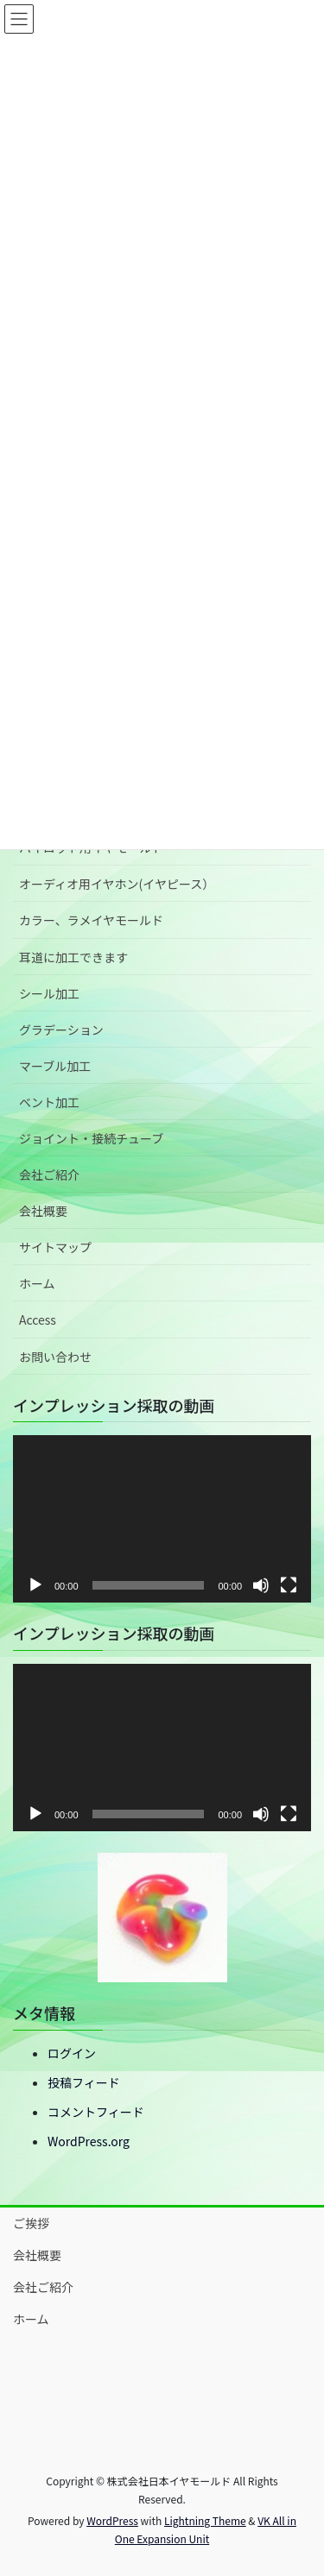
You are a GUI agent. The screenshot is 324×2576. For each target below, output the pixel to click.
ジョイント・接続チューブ (91, 1138)
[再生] (35, 1585)
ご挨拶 (31, 2223)
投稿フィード (84, 2082)
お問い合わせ (55, 1356)
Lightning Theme (205, 2520)
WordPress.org (89, 2141)
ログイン (72, 2053)
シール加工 (49, 993)
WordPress (112, 2520)
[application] (162, 1519)
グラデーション (61, 1029)
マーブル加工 (55, 1065)
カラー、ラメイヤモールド (91, 920)
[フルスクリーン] (288, 1585)
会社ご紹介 (49, 1174)
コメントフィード (96, 2111)
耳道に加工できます (73, 957)
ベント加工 (49, 1102)
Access (37, 1319)
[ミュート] (261, 1585)
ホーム (37, 1283)
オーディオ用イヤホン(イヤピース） (116, 883)
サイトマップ (55, 1247)
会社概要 (43, 1210)
